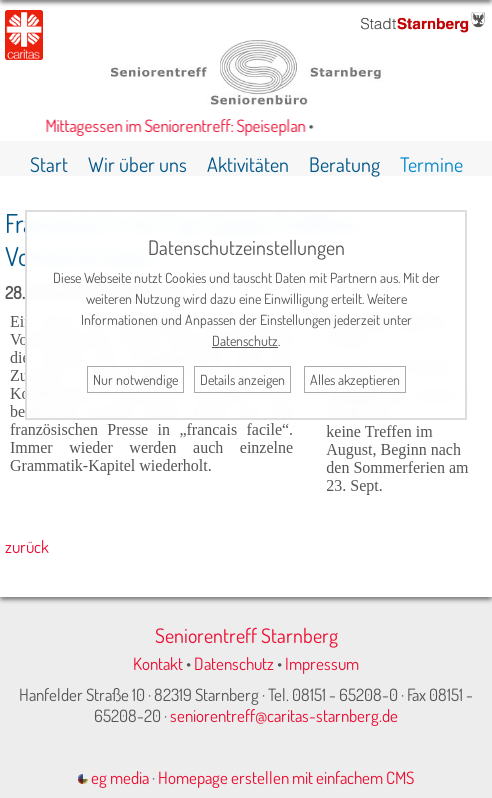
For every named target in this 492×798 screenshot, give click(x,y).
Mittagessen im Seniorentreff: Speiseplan (179, 125)
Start (49, 164)
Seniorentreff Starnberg (246, 635)
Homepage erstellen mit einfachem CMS (286, 777)
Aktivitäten (248, 164)
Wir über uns (137, 164)
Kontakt (158, 663)
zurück (27, 546)
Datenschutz (234, 663)
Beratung (344, 164)
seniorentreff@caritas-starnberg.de (284, 715)
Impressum (322, 663)
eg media (113, 777)
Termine (431, 164)
